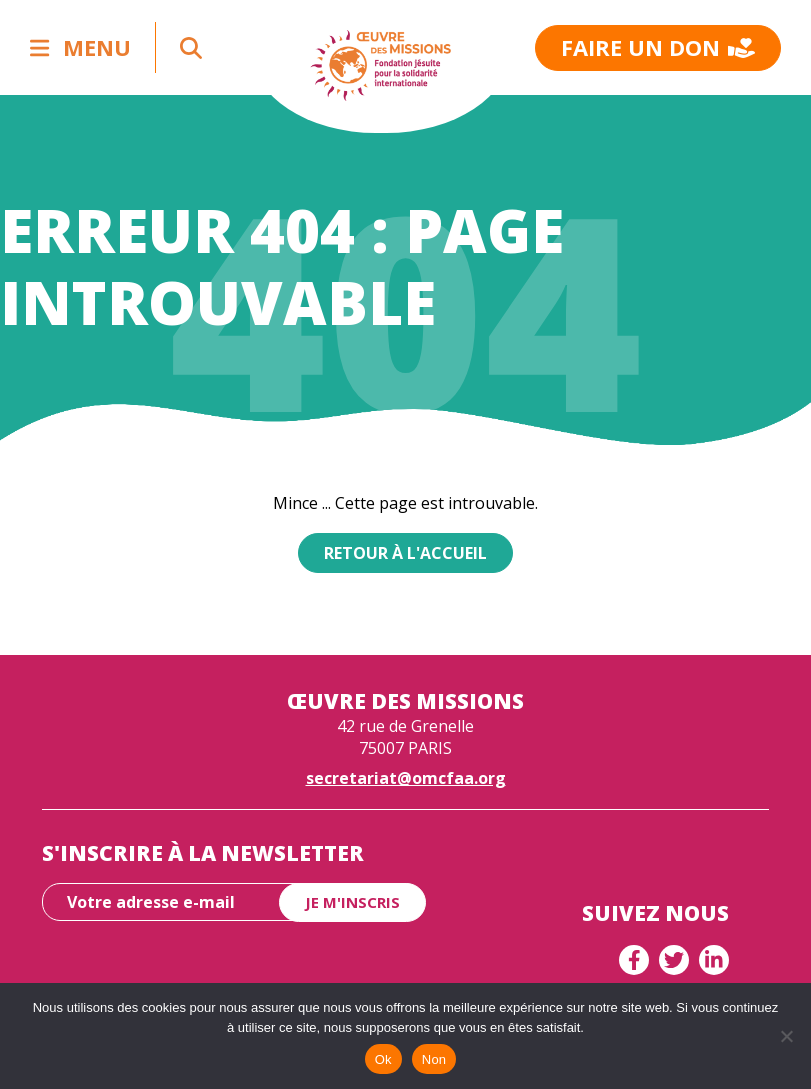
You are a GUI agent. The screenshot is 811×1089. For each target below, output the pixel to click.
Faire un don (658, 47)
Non (434, 1059)
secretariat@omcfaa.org (406, 778)
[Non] (786, 1036)
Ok (383, 1059)
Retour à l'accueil (405, 553)
